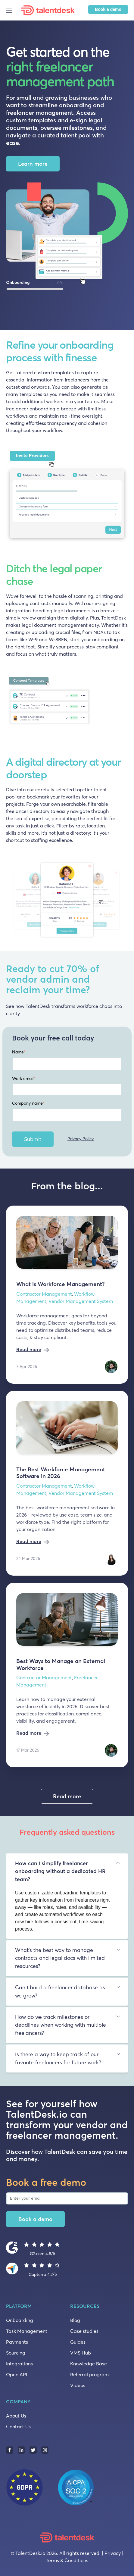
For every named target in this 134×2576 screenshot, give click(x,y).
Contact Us (18, 2427)
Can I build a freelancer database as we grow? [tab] (60, 1991)
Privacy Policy (80, 1138)
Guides (78, 2342)
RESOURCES (84, 2306)
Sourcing (15, 2353)
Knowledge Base (88, 2364)
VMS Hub (80, 2353)
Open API (16, 2374)
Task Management (26, 2331)
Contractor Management (44, 1294)
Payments (17, 2342)
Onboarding (19, 2320)
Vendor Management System (80, 1301)
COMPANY (18, 2402)
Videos (77, 2385)
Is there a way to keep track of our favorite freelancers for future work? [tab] (58, 2058)
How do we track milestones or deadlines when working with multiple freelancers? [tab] (60, 2025)
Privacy (112, 2553)
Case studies (84, 2331)
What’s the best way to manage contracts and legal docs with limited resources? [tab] (60, 1958)
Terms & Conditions (67, 2560)
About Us (16, 2416)
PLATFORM (19, 2306)
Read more (28, 1349)
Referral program (89, 2374)
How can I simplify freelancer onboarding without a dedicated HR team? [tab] (60, 1871)
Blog (75, 2320)
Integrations (19, 2364)
